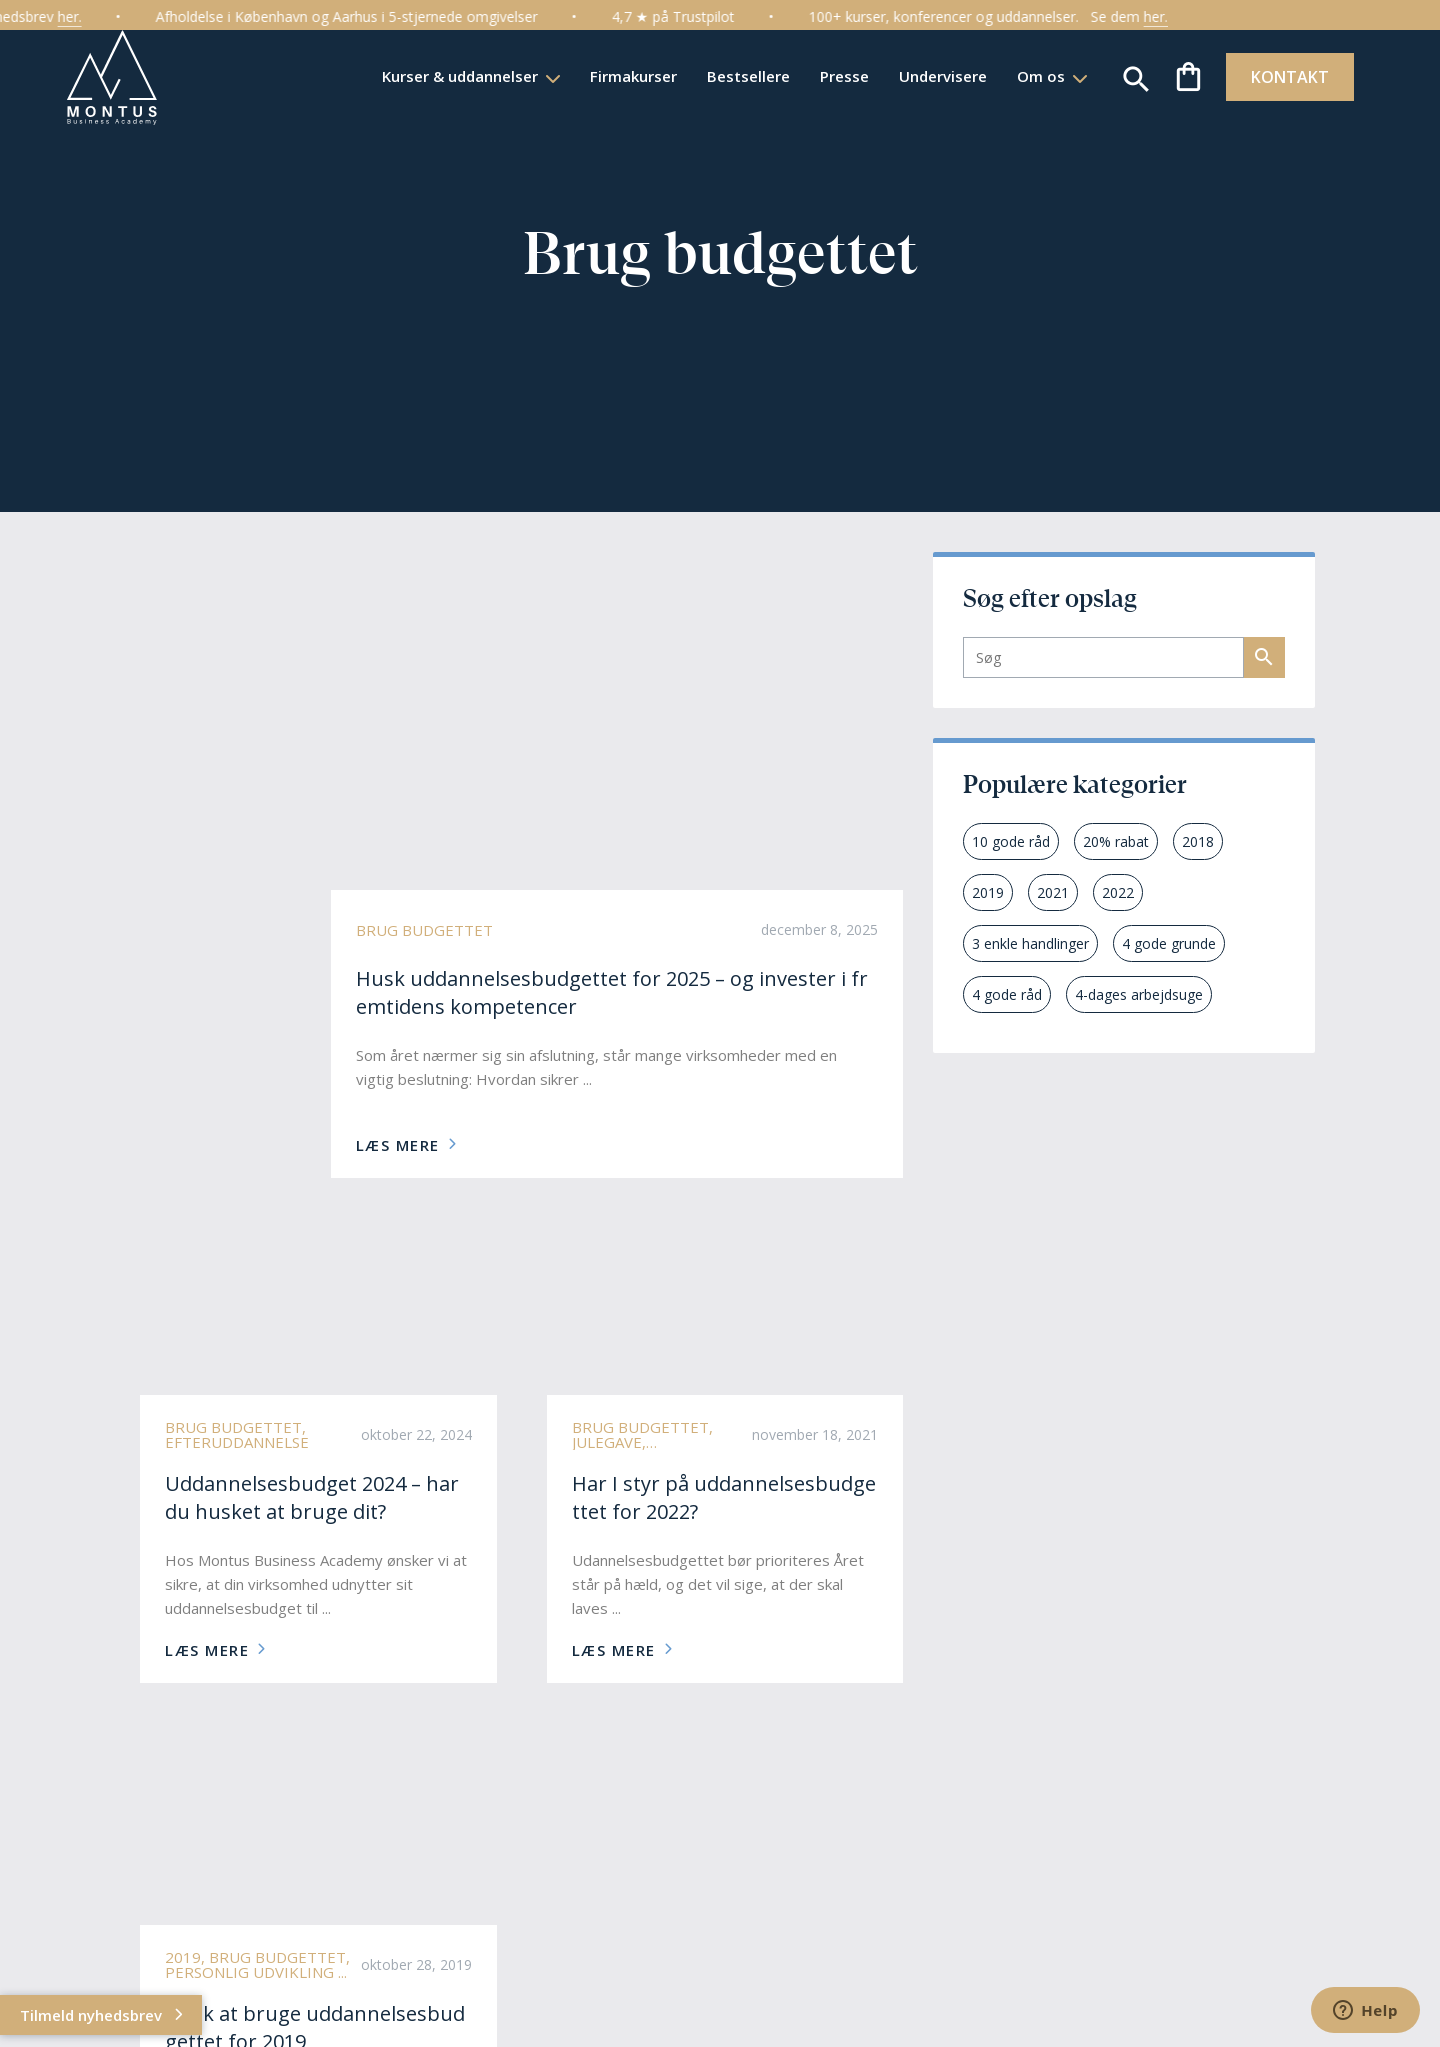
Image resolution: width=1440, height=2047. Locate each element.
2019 (988, 892)
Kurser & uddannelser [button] (455, 76)
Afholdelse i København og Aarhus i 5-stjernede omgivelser (373, 16)
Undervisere (936, 76)
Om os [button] (1036, 76)
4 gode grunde (1169, 943)
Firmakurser (626, 76)
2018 (1198, 841)
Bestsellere (741, 76)
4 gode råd (1007, 994)
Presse (837, 76)
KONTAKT (1284, 77)
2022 (1118, 892)
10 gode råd (1011, 841)
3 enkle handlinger (1030, 943)
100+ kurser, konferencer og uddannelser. (970, 16)
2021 (1053, 892)
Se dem (1153, 17)
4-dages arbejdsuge (1139, 994)
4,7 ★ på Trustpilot (699, 16)
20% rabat (1116, 841)
